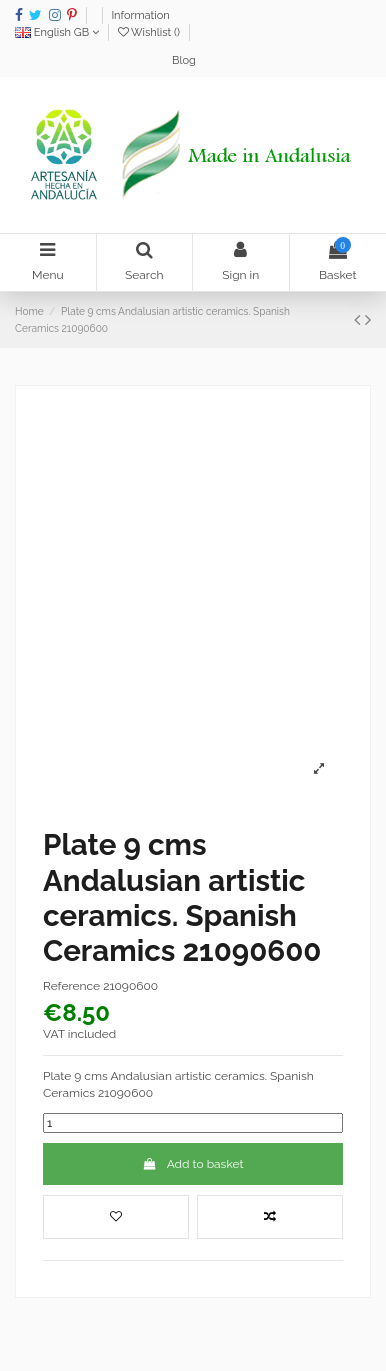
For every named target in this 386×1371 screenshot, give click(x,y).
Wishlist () (150, 32)
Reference (71, 986)
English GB (57, 32)
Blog (184, 60)
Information (140, 15)
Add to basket (193, 1164)
